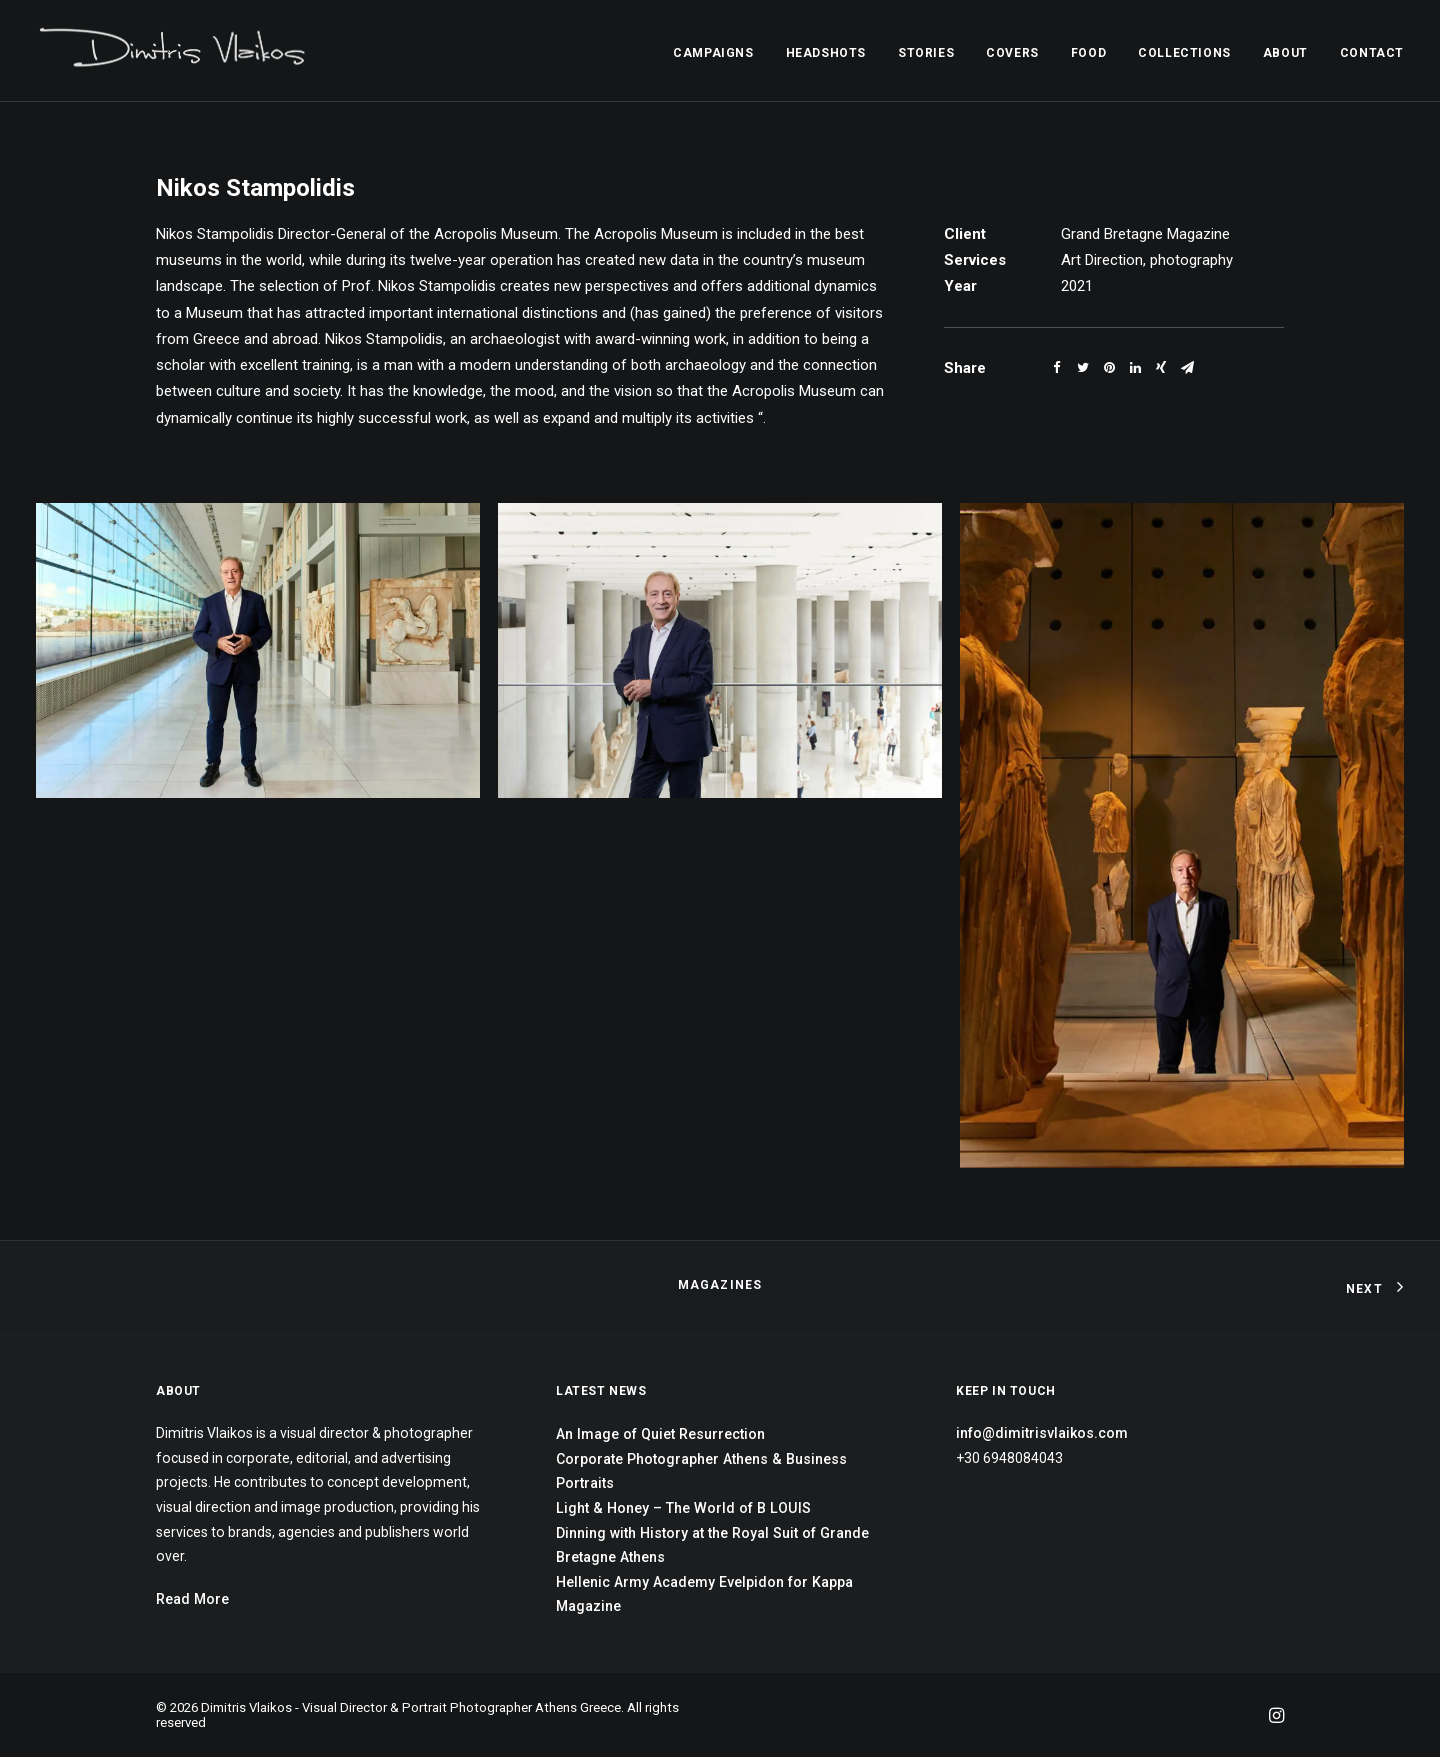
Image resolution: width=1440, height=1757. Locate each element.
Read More (192, 1599)
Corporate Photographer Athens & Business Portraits (701, 1471)
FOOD (1088, 53)
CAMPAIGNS (713, 53)
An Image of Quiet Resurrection (660, 1434)
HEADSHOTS (826, 53)
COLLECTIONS (1184, 53)
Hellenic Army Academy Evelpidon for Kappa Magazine (704, 1594)
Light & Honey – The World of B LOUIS (683, 1508)
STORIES (926, 53)
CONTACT (1372, 53)
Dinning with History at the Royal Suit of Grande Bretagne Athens (712, 1545)
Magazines (720, 1285)
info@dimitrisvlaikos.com (1042, 1433)
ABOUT (1285, 53)
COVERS (1012, 53)
